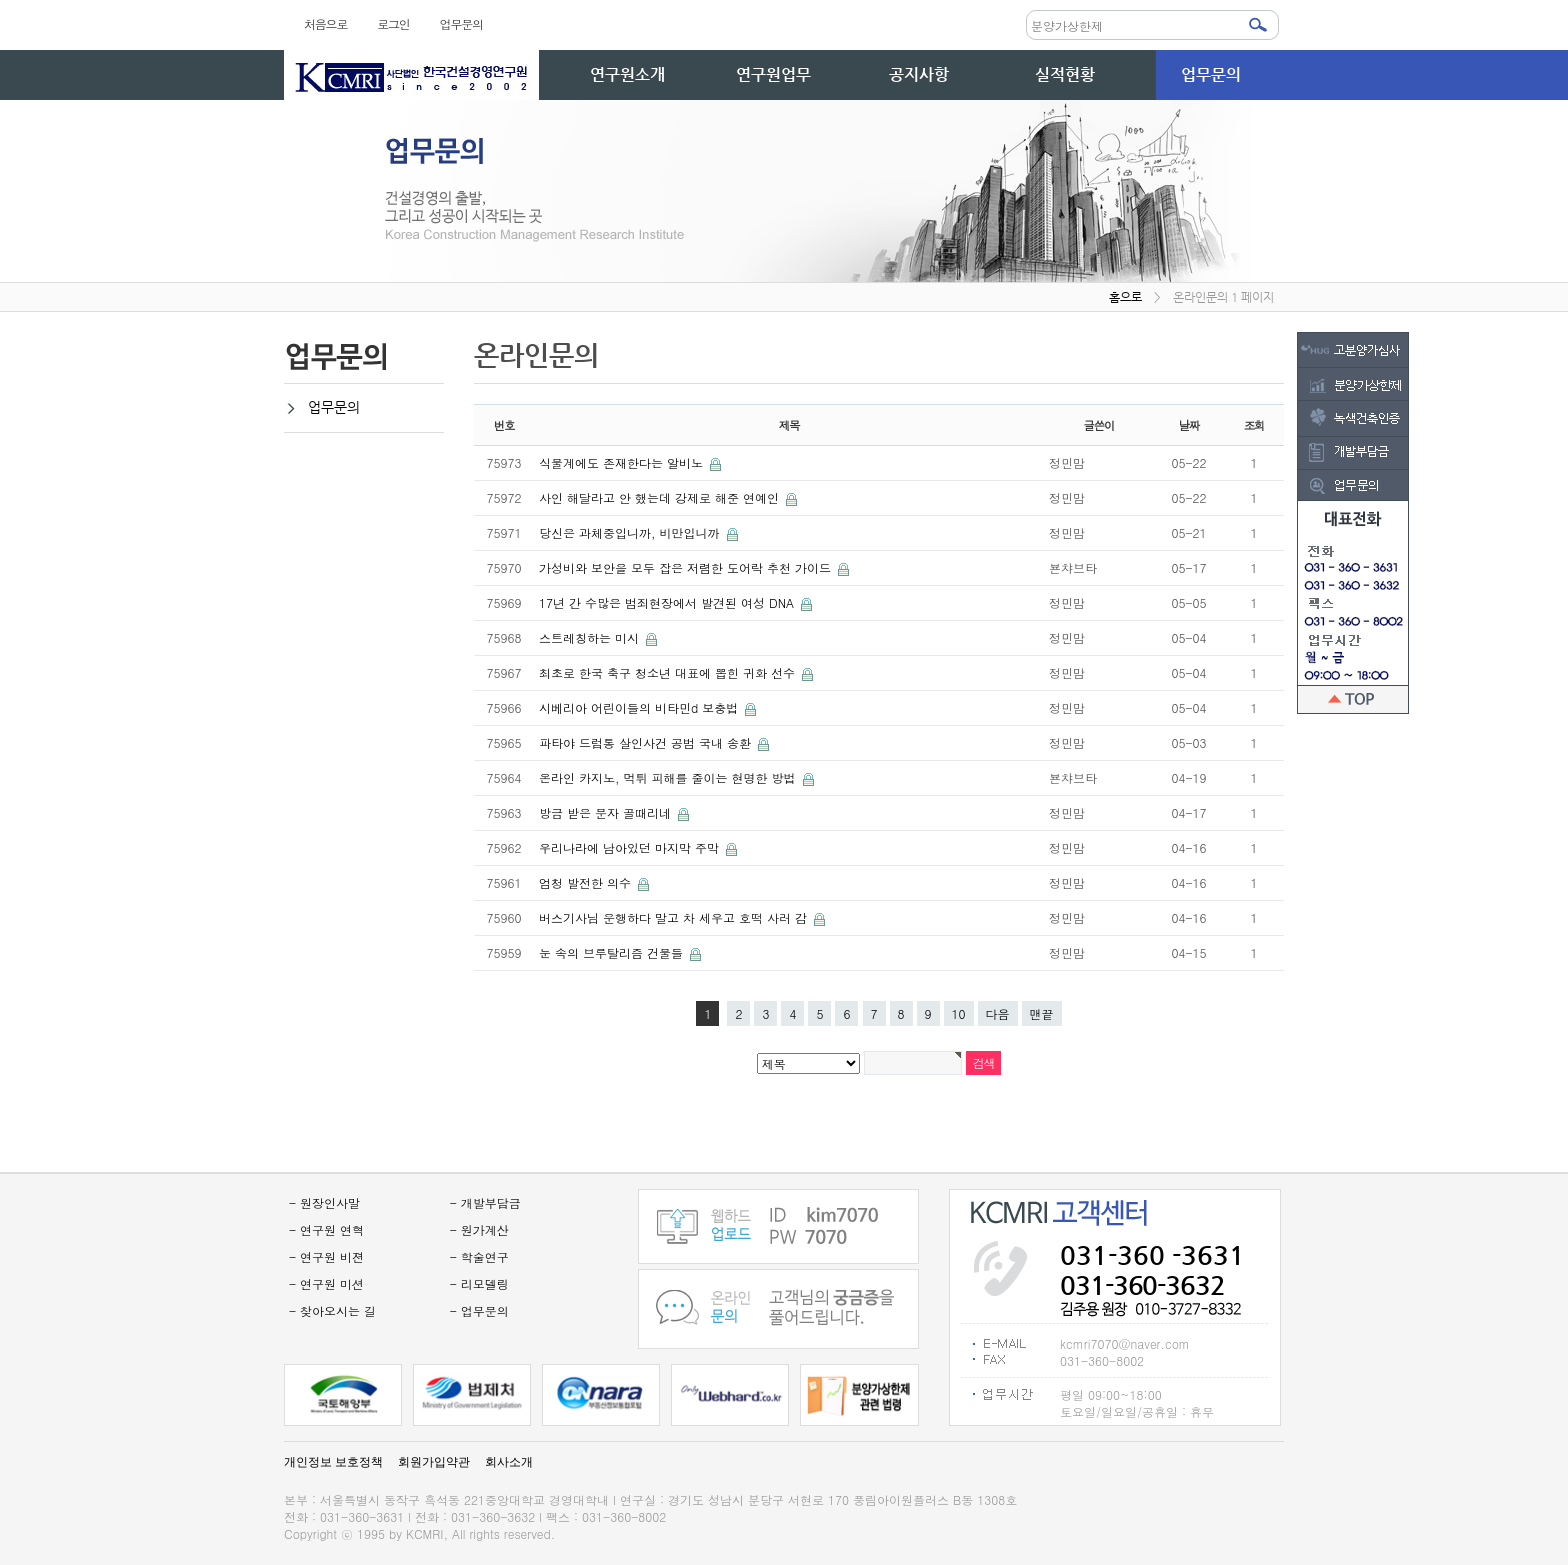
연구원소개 (627, 74)
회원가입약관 (434, 1462)
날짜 (1189, 425)
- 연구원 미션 (326, 1283)
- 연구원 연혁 (326, 1229)
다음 (998, 1013)
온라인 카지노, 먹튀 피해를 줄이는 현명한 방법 (669, 777)
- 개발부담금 (485, 1202)
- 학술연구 (479, 1256)
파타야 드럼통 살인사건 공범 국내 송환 (647, 742)
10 (959, 1013)
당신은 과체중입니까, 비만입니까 (631, 532)
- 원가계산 (479, 1229)
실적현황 (1065, 74)
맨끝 (1042, 1013)
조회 (1254, 425)
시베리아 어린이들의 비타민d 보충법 (640, 707)
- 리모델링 (479, 1283)
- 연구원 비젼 (326, 1256)
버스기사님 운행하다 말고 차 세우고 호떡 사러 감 (675, 917)
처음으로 (325, 23)
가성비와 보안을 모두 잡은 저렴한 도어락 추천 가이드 (687, 567)
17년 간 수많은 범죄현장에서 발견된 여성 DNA (668, 602)
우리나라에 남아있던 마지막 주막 (631, 847)
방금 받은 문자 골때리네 (607, 812)
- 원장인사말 (324, 1202)
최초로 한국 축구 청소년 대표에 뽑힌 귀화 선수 (669, 672)
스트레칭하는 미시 (591, 637)
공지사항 (919, 74)
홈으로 (1125, 297)
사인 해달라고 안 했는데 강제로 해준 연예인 (661, 497)
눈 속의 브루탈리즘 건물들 (613, 952)
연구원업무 (773, 74)
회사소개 (509, 1462)
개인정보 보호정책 (333, 1462)
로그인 (393, 23)
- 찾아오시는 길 (332, 1310)
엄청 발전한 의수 (587, 882)
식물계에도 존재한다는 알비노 (623, 462)
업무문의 (461, 23)
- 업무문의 (479, 1310)
